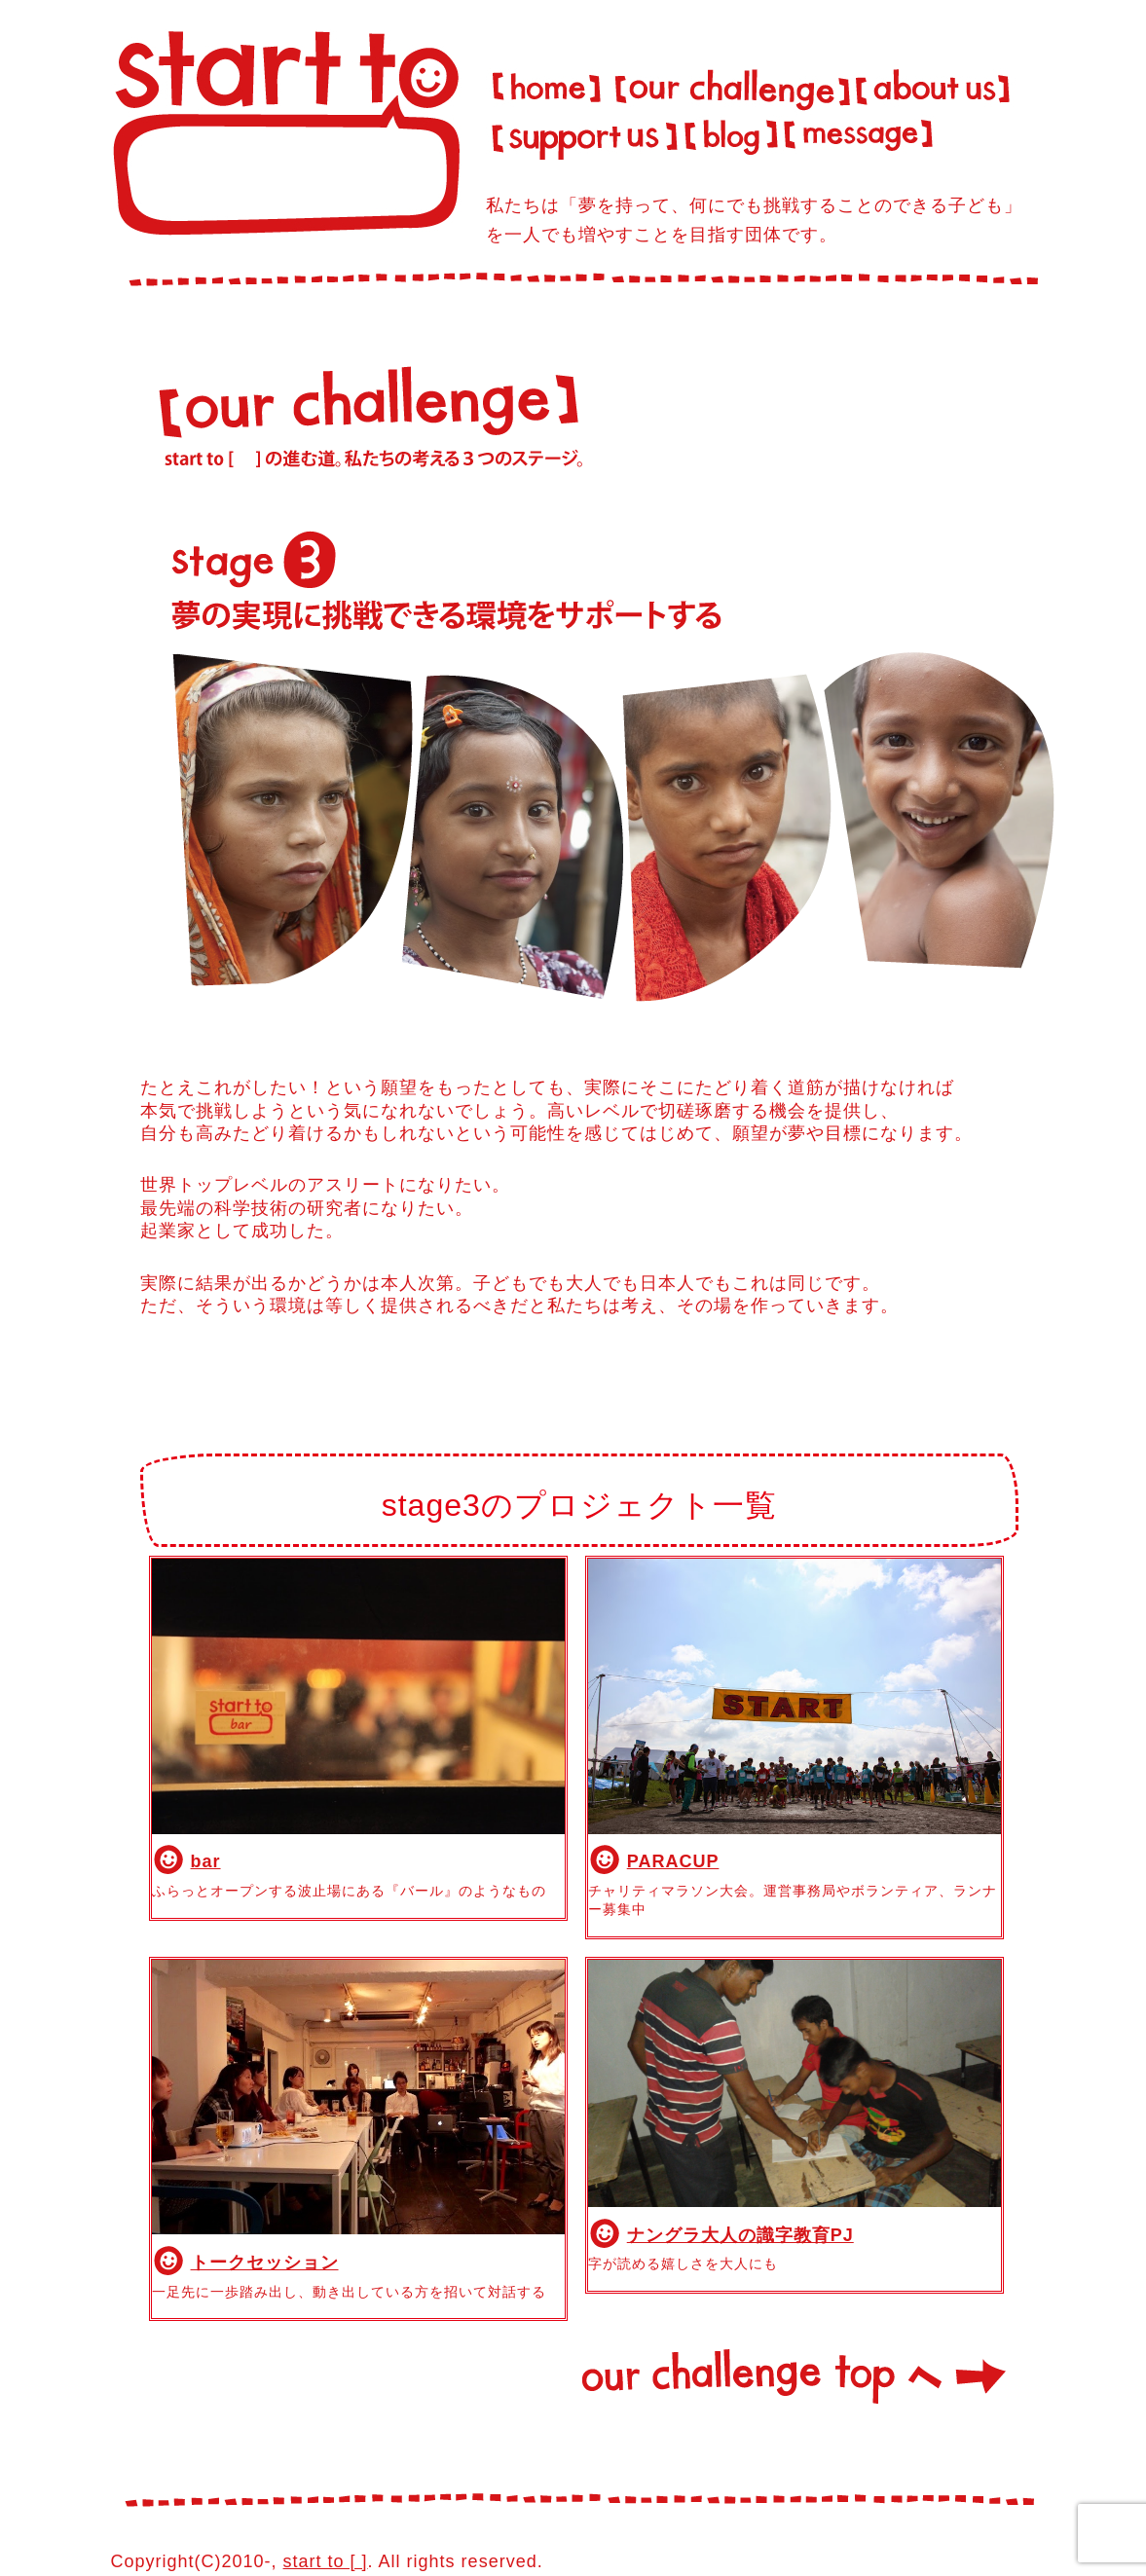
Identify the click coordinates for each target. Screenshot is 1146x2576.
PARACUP (673, 1861)
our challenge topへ (794, 2380)
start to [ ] (325, 2561)
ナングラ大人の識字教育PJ (740, 2235)
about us (937, 82)
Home (546, 82)
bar (206, 1861)
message (860, 136)
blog (730, 136)
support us (583, 136)
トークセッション (265, 2262)
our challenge (730, 82)
